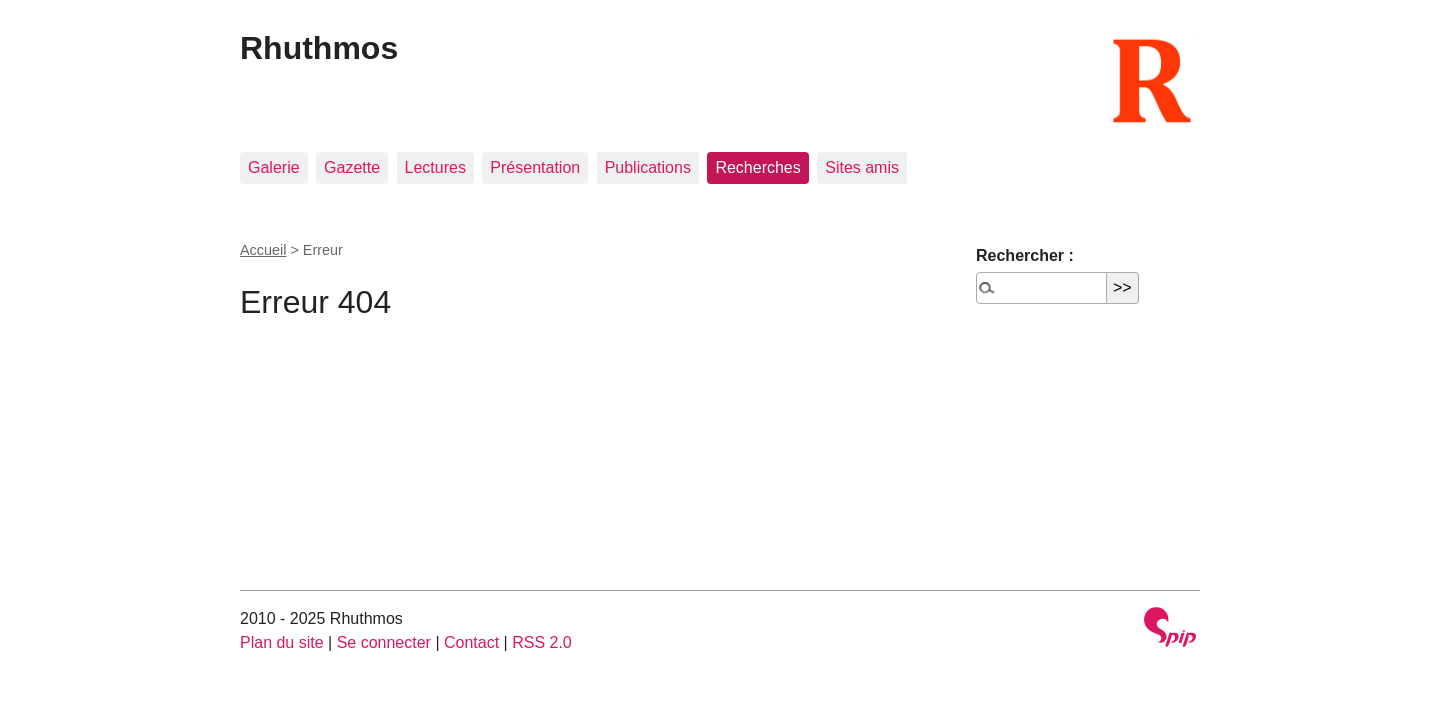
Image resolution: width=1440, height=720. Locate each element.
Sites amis (862, 167)
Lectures (435, 167)
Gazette (352, 167)
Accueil (263, 250)
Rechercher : (1025, 255)
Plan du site (282, 642)
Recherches (757, 167)
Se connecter (384, 642)
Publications (648, 167)
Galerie (274, 167)
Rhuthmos (319, 48)
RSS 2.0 (542, 642)
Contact (471, 642)
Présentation (535, 167)
